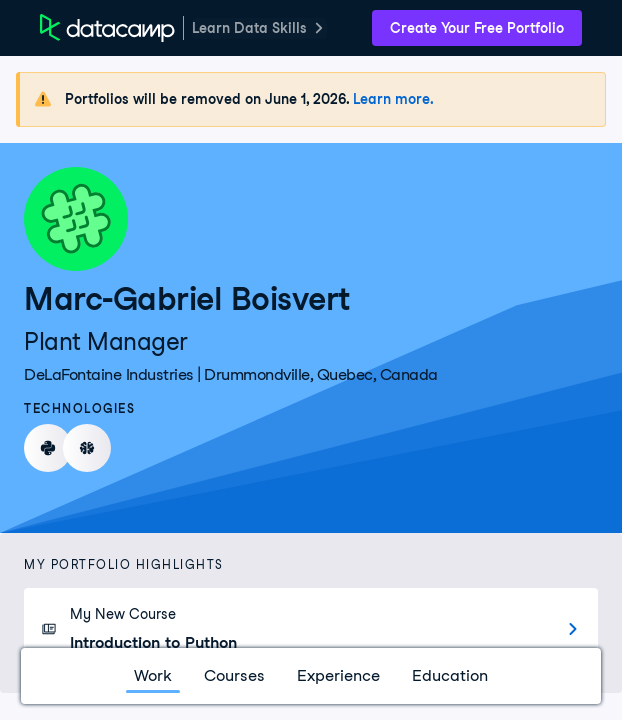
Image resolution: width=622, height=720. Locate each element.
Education (450, 675)
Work (153, 675)
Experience (338, 675)
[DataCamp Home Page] (107, 28)
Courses (234, 675)
